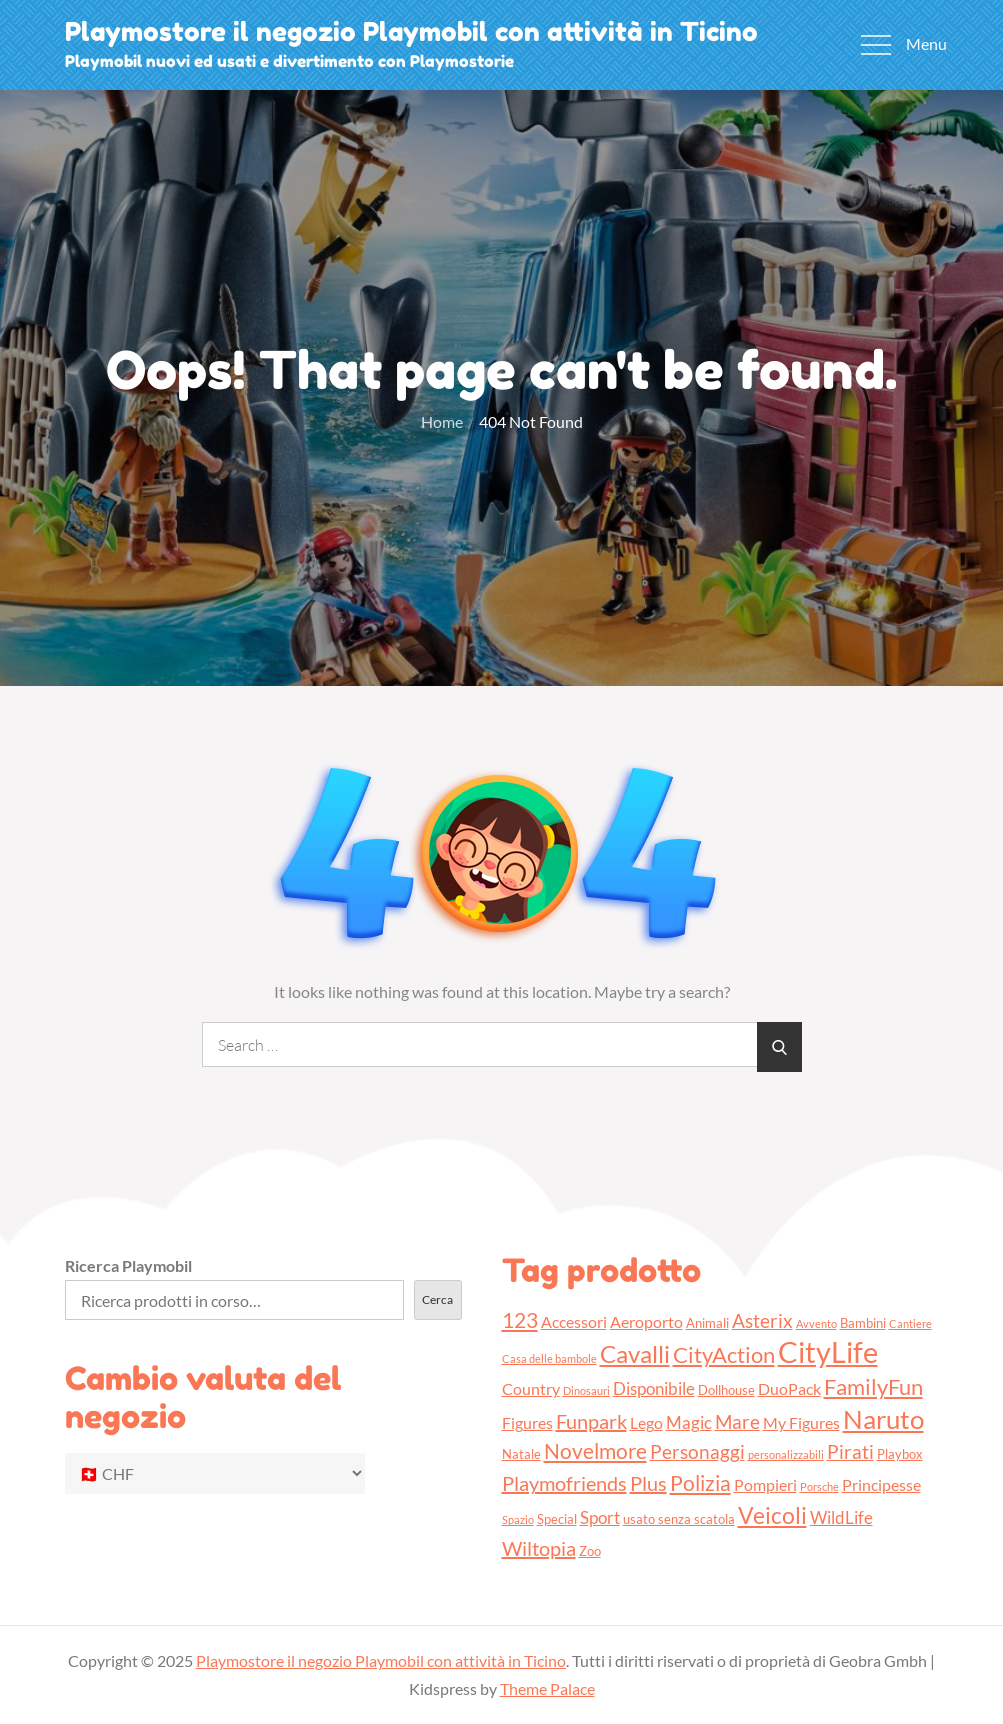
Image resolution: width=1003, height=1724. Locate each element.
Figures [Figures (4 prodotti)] (527, 1423)
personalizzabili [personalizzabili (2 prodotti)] (786, 1454)
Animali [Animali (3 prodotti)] (707, 1323)
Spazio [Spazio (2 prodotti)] (518, 1519)
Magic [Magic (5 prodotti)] (689, 1422)
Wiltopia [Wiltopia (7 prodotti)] (539, 1548)
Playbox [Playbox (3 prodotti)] (900, 1454)
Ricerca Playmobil (128, 1265)
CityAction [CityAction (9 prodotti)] (724, 1354)
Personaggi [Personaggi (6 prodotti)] (697, 1451)
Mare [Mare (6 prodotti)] (737, 1421)
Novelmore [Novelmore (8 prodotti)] (595, 1450)
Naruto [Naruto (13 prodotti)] (883, 1419)
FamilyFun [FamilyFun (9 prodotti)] (873, 1386)
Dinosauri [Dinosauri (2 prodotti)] (586, 1390)
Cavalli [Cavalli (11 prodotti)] (635, 1353)
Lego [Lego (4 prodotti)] (646, 1423)
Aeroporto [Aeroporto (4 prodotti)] (646, 1322)
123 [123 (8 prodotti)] (520, 1319)
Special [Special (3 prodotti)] (557, 1519)
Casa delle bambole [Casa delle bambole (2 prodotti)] (549, 1358)
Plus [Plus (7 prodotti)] (648, 1483)
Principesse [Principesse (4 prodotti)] (881, 1485)
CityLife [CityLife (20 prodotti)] (828, 1351)
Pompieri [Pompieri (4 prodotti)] (765, 1485)
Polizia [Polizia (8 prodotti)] (700, 1482)
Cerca (437, 1299)
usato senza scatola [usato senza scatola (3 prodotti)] (679, 1519)
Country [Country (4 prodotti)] (531, 1389)
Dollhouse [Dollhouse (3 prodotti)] (726, 1390)
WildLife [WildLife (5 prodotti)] (841, 1517)
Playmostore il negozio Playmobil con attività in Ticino (411, 31)
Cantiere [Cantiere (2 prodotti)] (910, 1323)
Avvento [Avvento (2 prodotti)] (816, 1323)
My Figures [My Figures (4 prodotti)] (801, 1423)
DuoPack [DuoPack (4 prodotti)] (789, 1389)
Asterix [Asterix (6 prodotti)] (762, 1320)
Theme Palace (547, 1688)
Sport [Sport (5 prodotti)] (600, 1517)
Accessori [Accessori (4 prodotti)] (574, 1322)
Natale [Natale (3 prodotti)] (521, 1454)
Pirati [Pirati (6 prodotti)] (850, 1451)
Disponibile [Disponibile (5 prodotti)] (654, 1388)
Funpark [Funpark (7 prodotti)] (591, 1421)
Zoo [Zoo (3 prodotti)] (590, 1551)
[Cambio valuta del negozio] (215, 1473)
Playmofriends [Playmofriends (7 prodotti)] (564, 1483)
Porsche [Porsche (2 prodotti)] (819, 1486)
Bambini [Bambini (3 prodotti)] (863, 1323)
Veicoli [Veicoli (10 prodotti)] (772, 1515)
